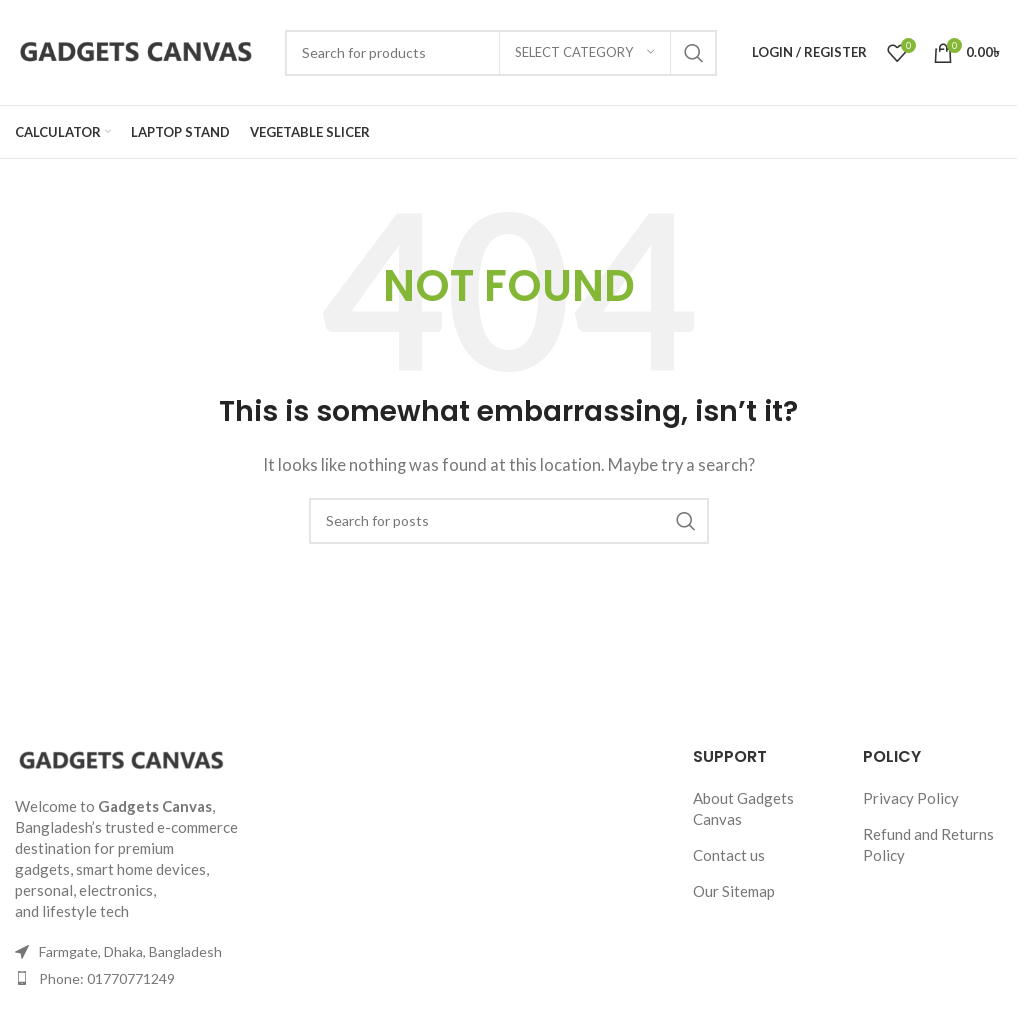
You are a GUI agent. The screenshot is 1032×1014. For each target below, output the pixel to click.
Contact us (729, 855)
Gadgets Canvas (155, 806)
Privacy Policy (911, 798)
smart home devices (141, 869)
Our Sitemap (734, 891)
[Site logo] (140, 50)
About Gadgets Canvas (743, 808)
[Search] (509, 521)
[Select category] (585, 53)
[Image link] (125, 759)
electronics (116, 890)
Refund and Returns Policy (928, 844)
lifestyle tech (85, 911)
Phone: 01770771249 (107, 978)
